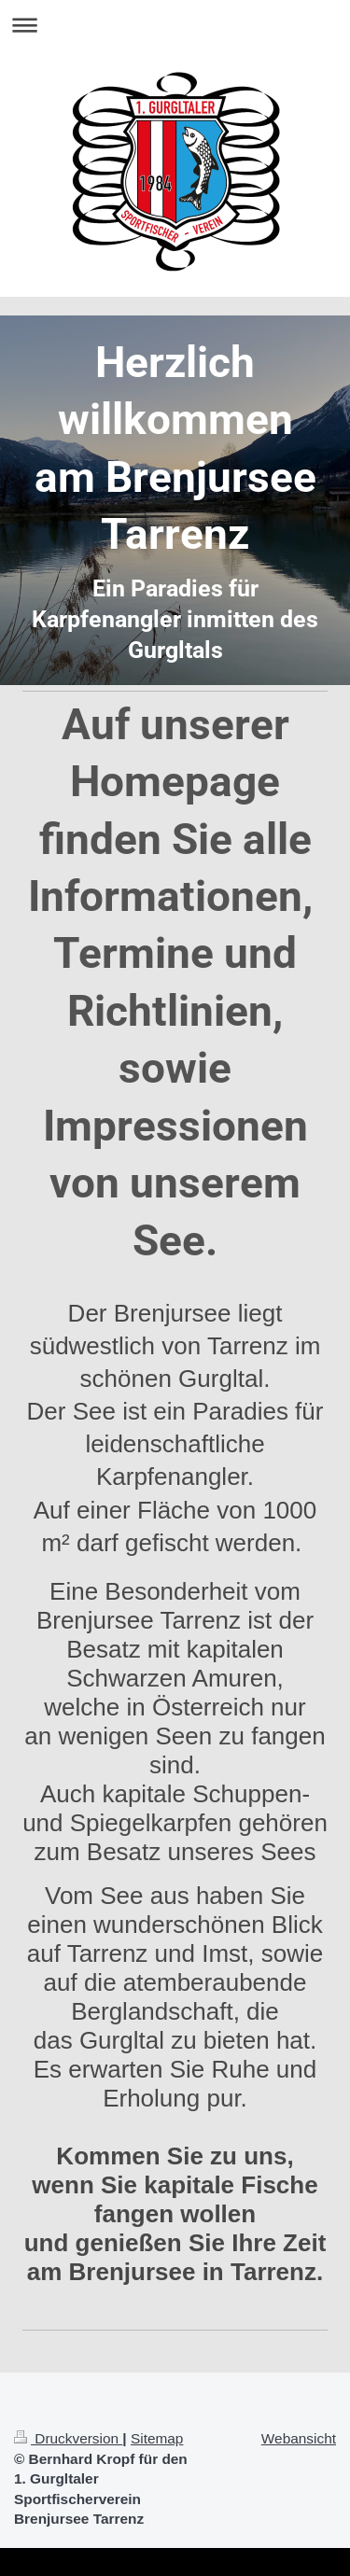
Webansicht (298, 2438)
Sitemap (157, 2438)
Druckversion (68, 2438)
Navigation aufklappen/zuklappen (175, 25)
